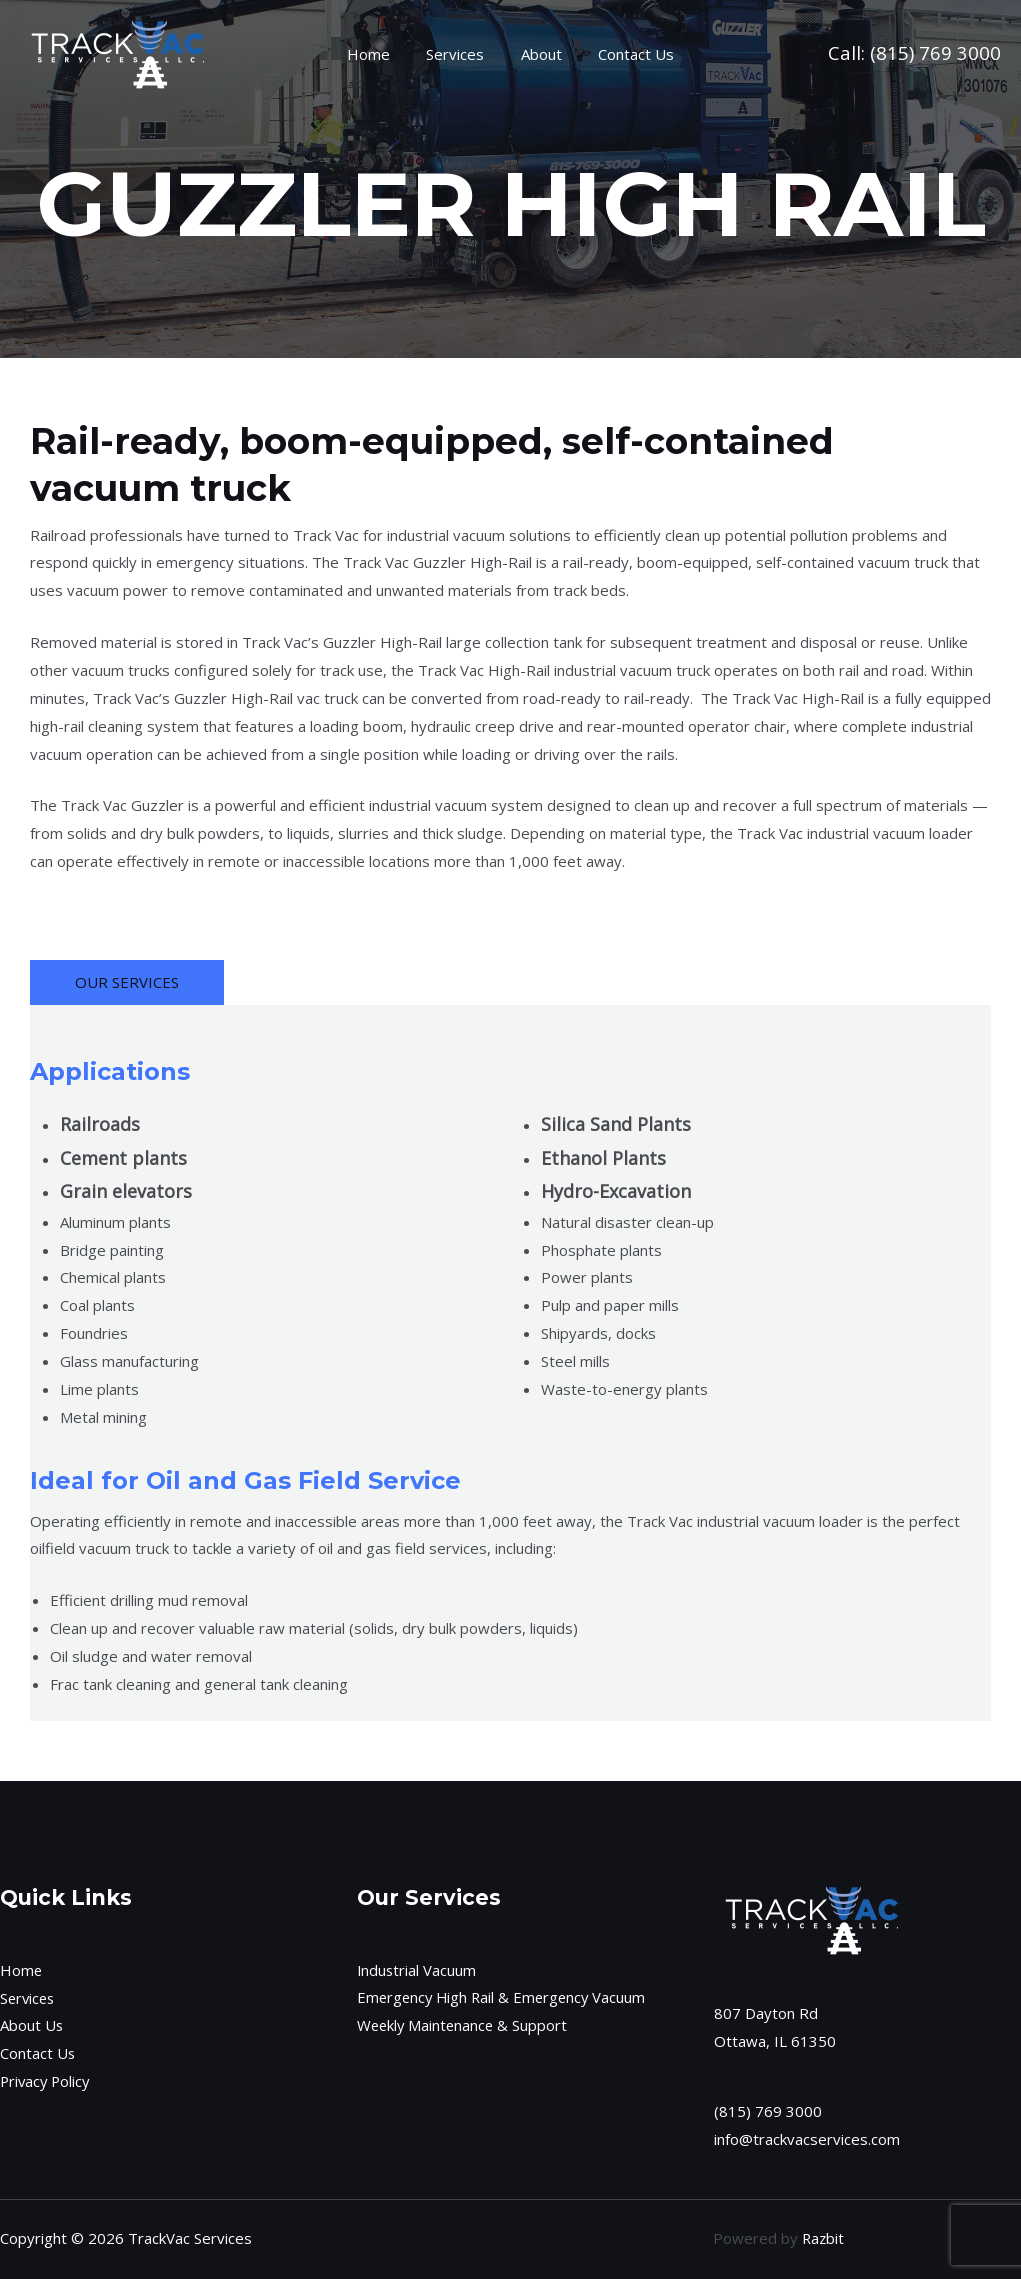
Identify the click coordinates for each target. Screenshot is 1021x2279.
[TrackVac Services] (120, 52)
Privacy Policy (47, 2081)
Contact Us (627, 54)
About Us (32, 2025)
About (538, 54)
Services (459, 54)
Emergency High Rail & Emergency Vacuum (505, 1998)
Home (378, 54)
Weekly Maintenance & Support (464, 2025)
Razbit (823, 2238)
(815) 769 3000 (935, 52)
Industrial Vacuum (417, 1970)
